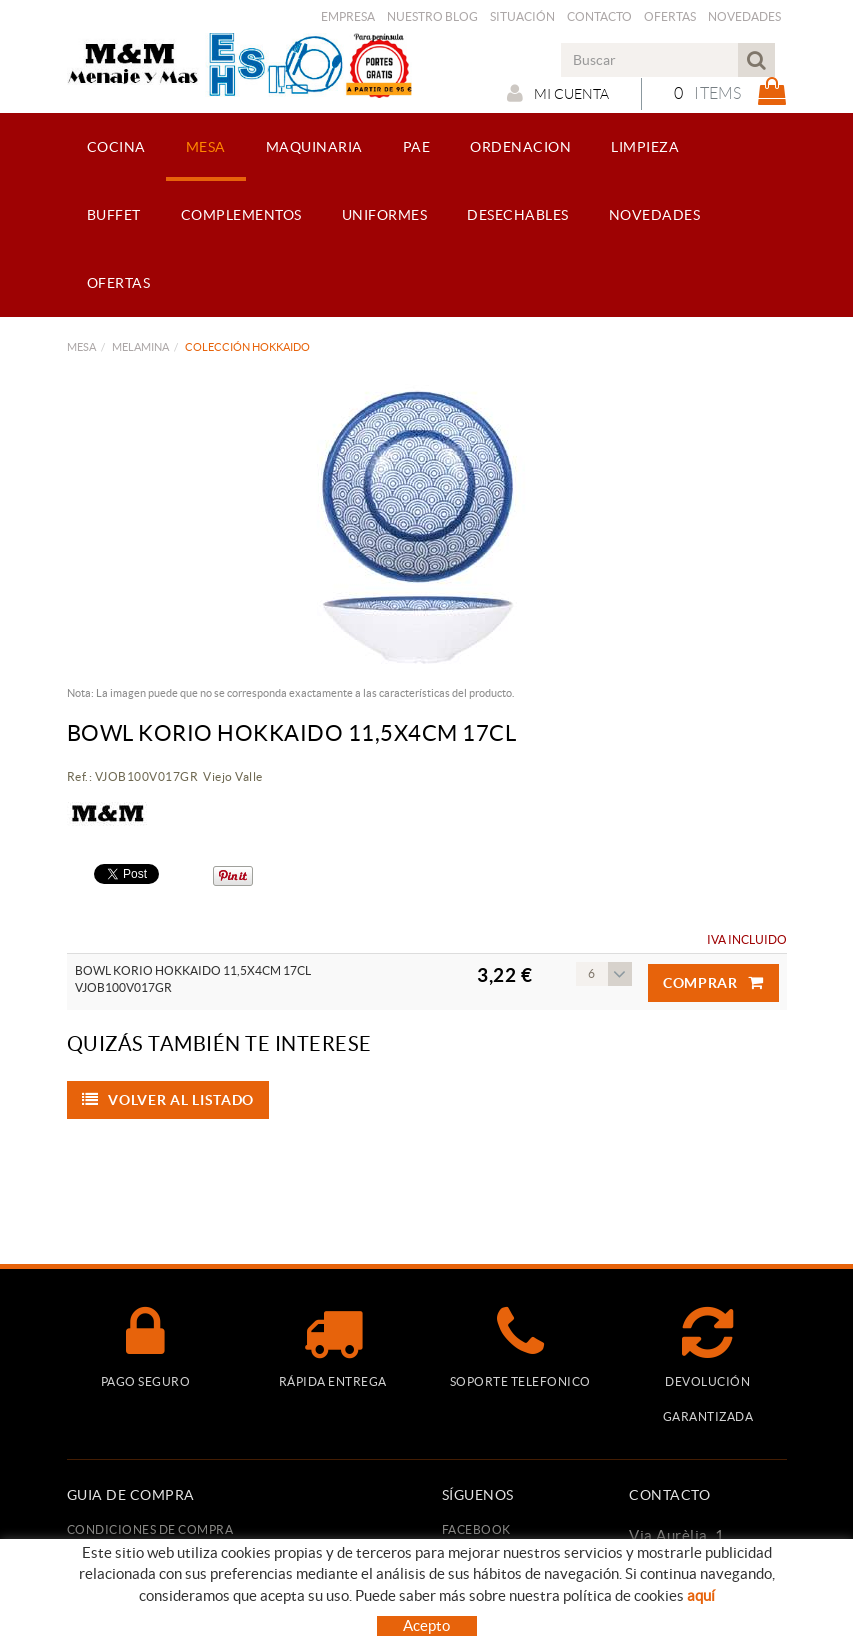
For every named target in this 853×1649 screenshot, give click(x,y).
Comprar (713, 983)
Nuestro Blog (432, 16)
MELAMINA (140, 347)
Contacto (599, 16)
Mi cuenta (558, 93)
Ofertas (670, 16)
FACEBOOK (476, 1529)
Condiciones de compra (150, 1529)
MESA (81, 347)
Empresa (348, 16)
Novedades (744, 16)
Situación (522, 16)
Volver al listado (168, 1100)
